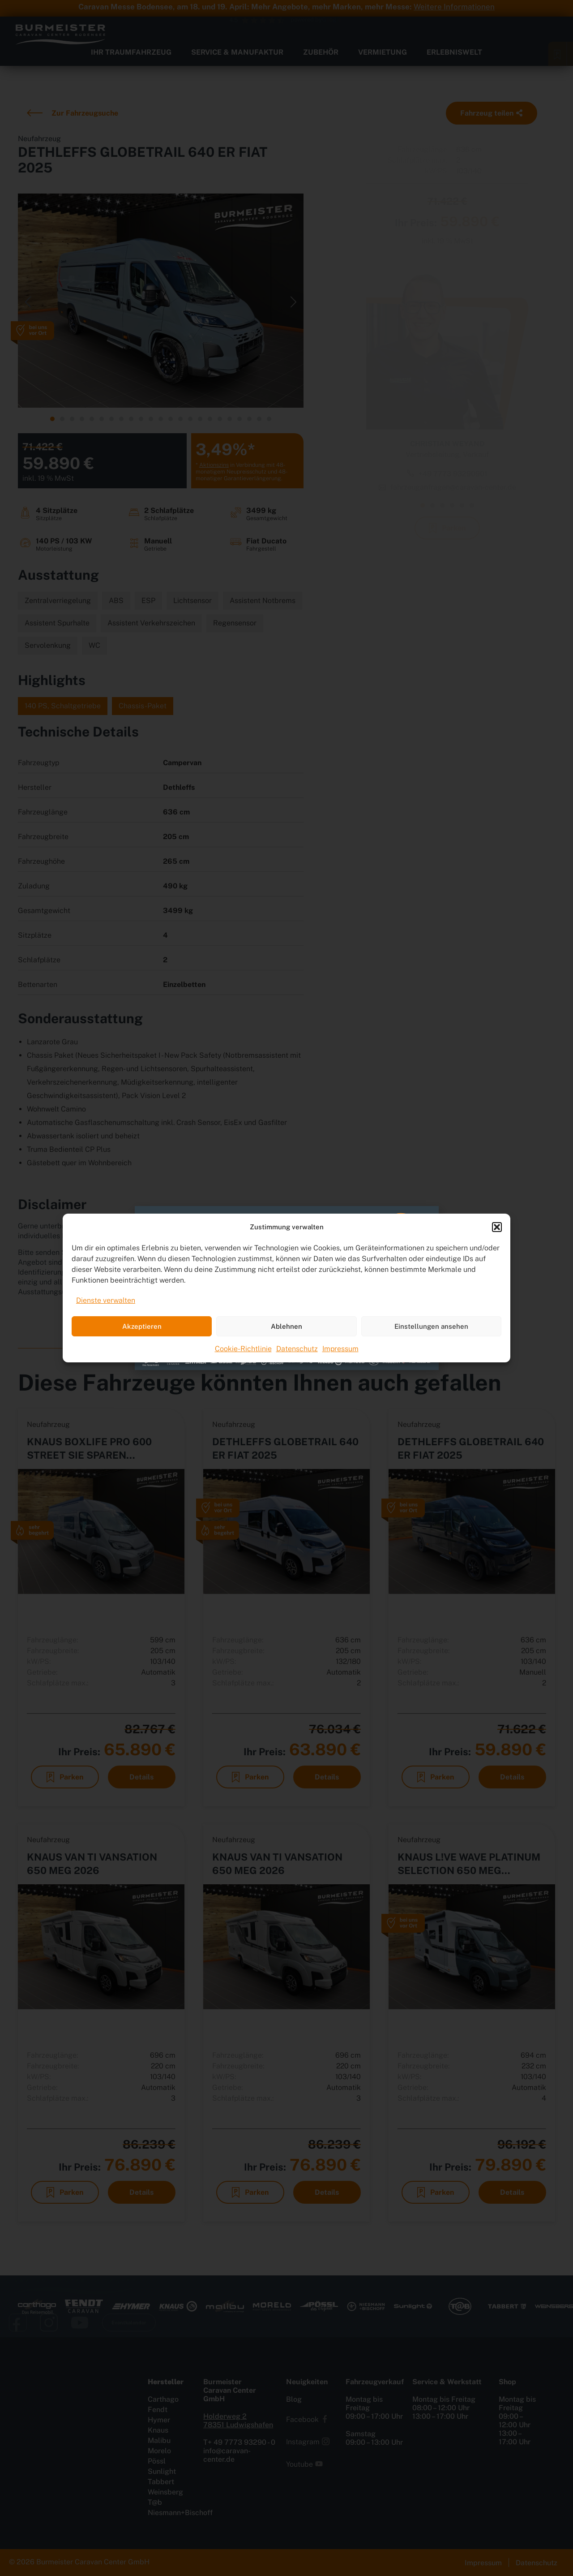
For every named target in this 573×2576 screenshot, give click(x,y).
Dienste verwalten (105, 1300)
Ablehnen (286, 1326)
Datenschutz (297, 1348)
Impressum (340, 1348)
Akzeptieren (142, 1326)
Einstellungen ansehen (431, 1326)
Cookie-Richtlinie (243, 1348)
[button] (496, 1227)
